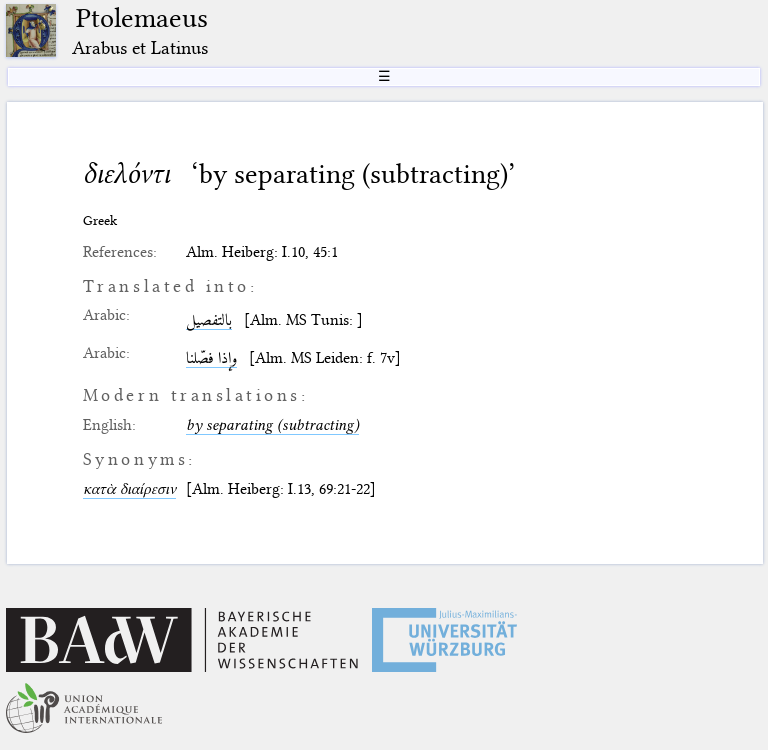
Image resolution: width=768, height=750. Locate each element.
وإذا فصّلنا (211, 358)
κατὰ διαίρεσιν (129, 489)
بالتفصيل (209, 320)
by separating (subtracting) (272, 425)
